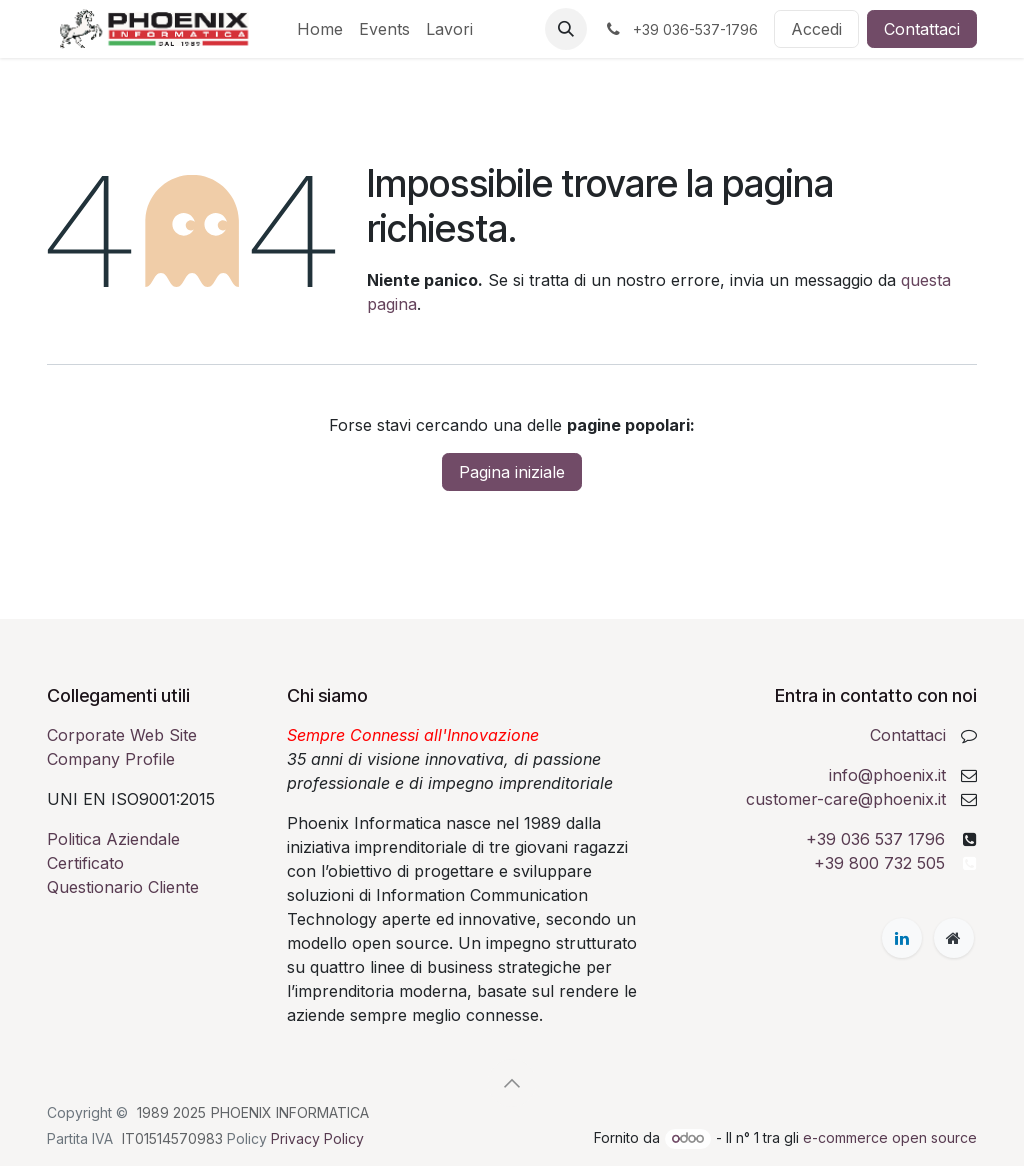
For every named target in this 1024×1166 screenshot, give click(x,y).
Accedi (816, 29)
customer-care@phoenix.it (846, 799)
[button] (566, 29)
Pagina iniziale (512, 472)
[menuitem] (320, 29)
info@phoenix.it (887, 775)
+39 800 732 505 (879, 863)
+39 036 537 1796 (875, 839)
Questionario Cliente (123, 887)
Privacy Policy (317, 1138)
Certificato (85, 863)
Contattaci (922, 29)
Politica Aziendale (113, 839)
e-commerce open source (890, 1137)
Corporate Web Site (122, 735)
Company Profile (111, 759)
